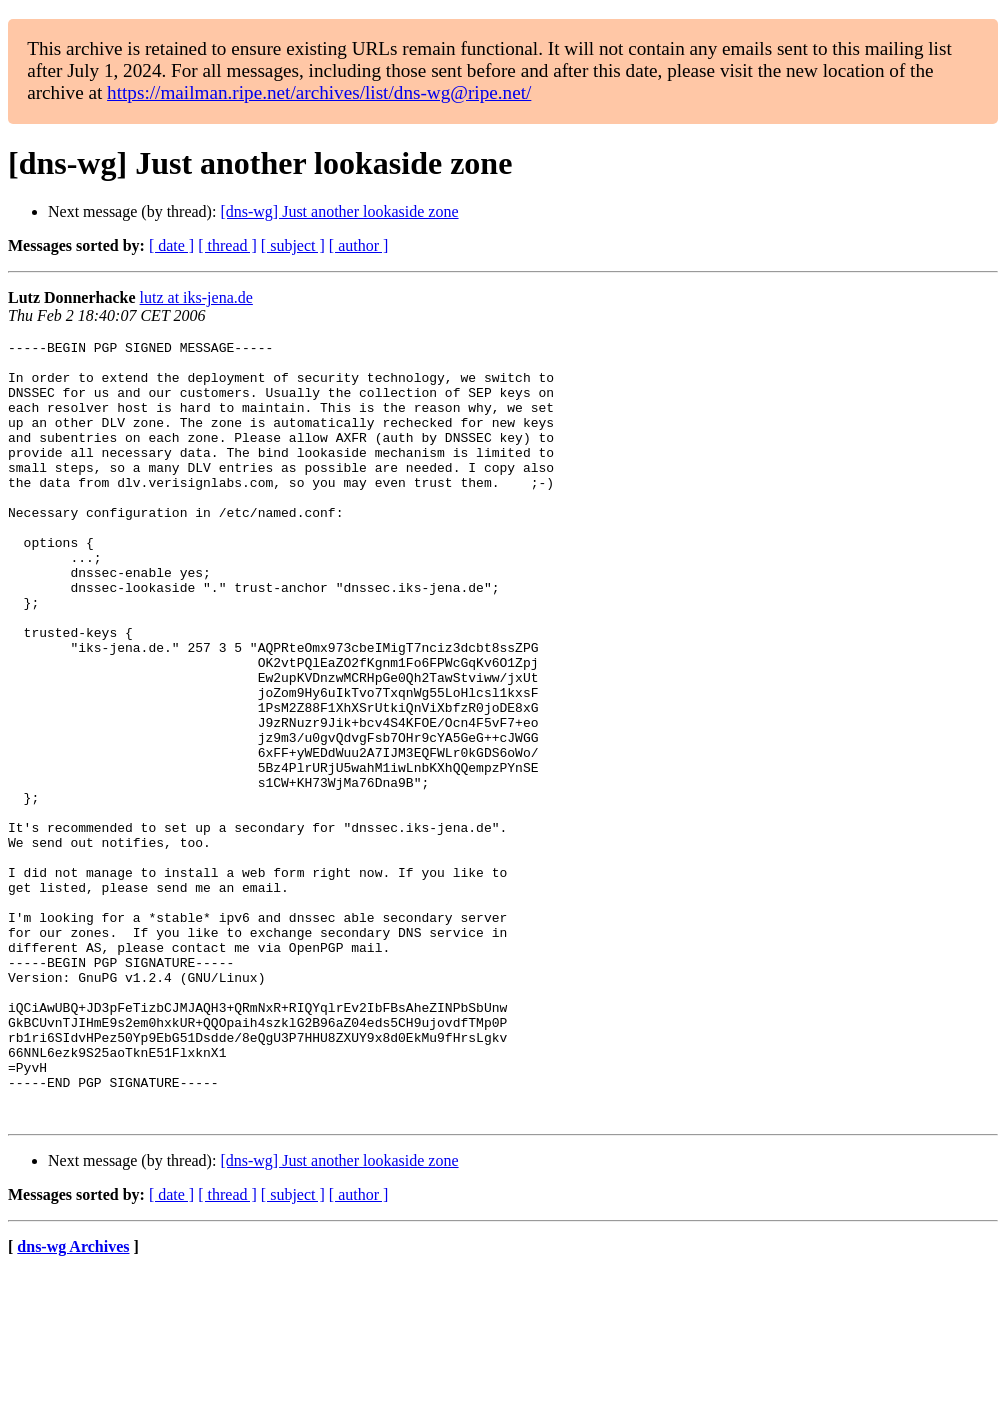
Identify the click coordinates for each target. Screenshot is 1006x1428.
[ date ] (171, 245)
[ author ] (359, 245)
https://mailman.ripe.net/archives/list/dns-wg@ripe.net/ (319, 92)
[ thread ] (227, 245)
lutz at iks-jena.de (196, 297)
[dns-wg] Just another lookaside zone (339, 211)
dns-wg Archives (73, 1402)
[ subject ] (293, 245)
